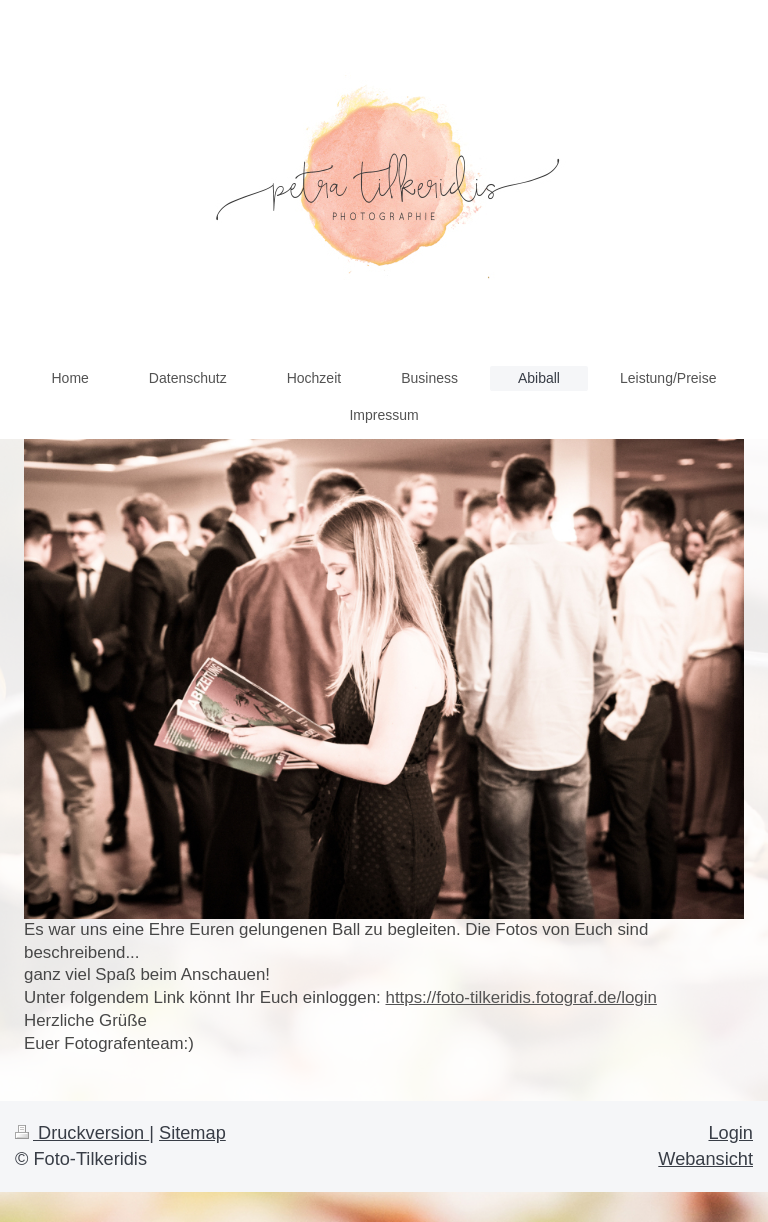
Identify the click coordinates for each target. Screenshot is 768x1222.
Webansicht (705, 1159)
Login (730, 1133)
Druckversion (82, 1133)
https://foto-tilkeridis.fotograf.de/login (521, 997)
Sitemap (192, 1133)
